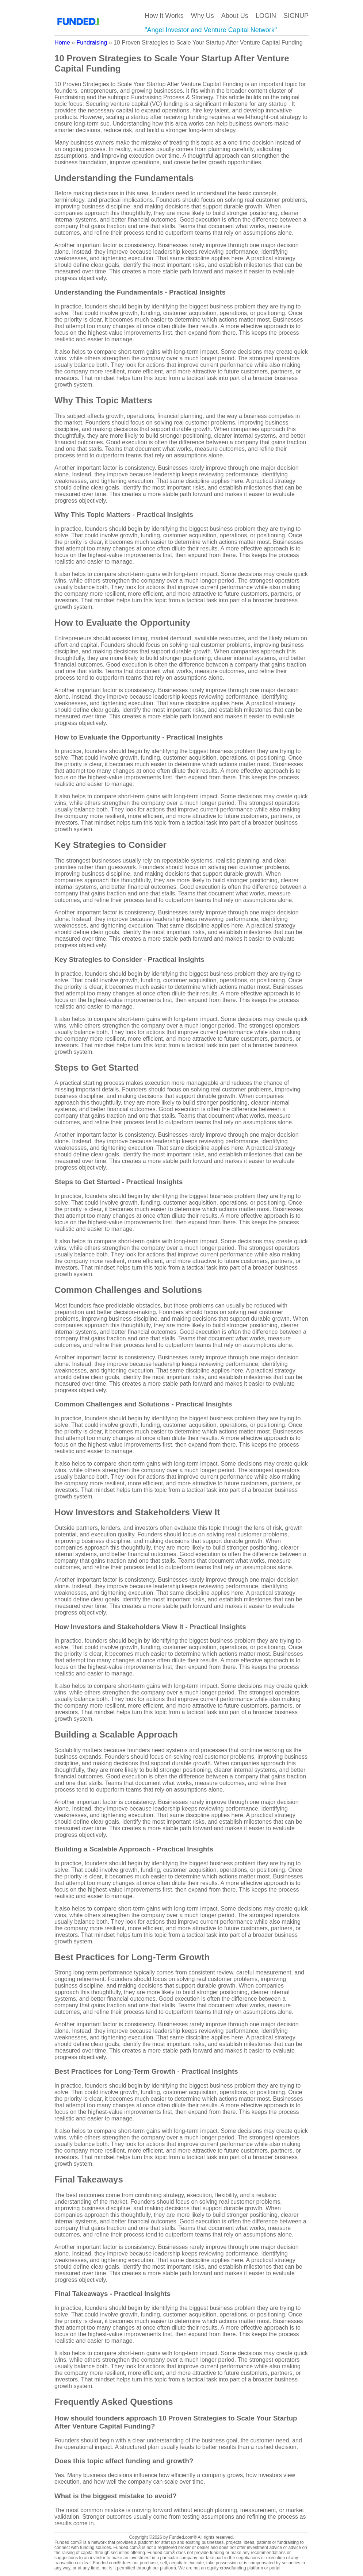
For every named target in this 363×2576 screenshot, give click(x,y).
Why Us (202, 15)
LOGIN (266, 15)
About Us (234, 15)
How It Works (164, 15)
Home (62, 42)
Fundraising (93, 42)
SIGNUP (296, 15)
